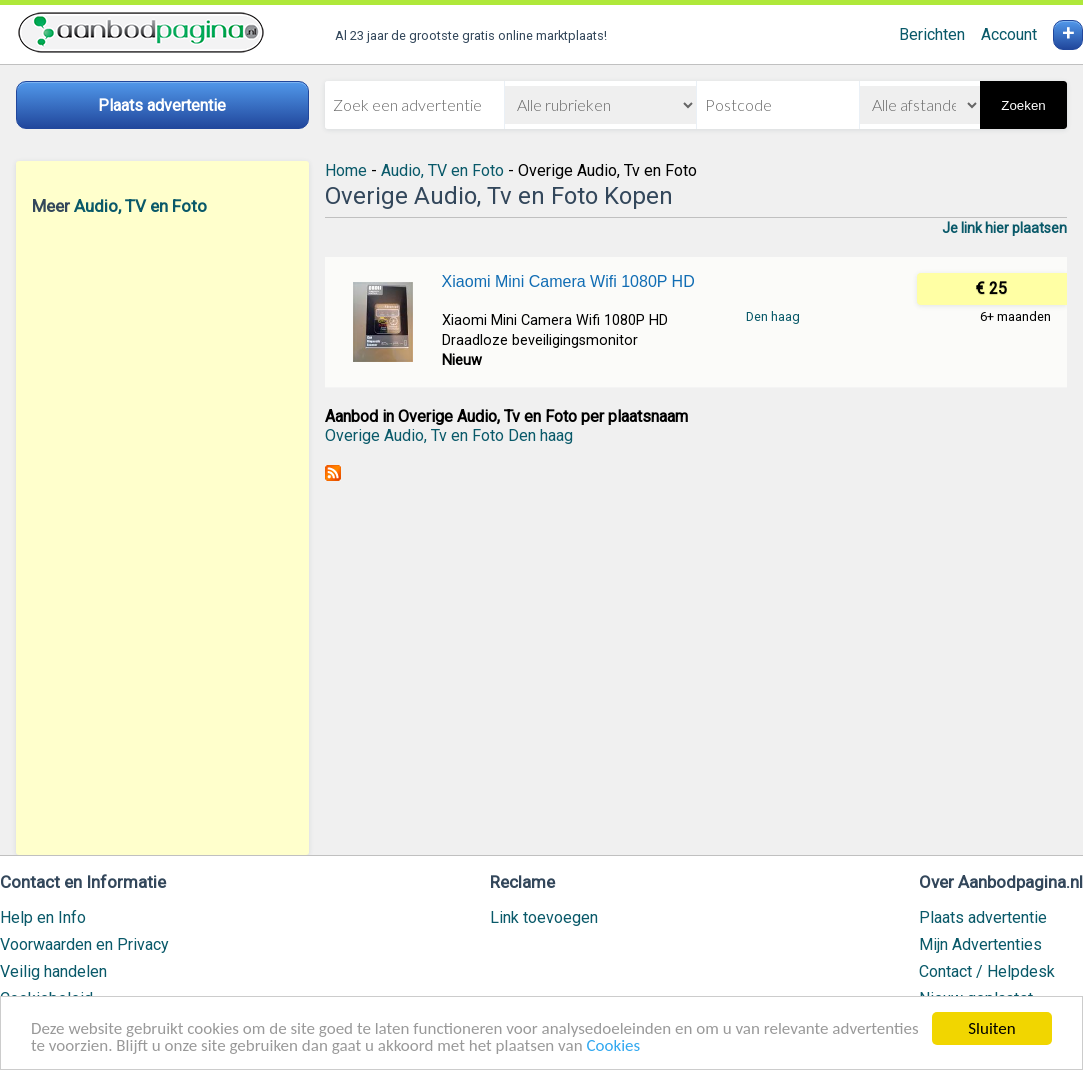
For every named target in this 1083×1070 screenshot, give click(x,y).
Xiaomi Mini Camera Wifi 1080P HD (568, 281)
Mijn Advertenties (980, 944)
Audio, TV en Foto (140, 206)
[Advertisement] (162, 535)
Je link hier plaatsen (1004, 228)
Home (346, 170)
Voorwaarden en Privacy (84, 944)
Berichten (932, 34)
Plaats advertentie (983, 917)
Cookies (613, 1046)
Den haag (773, 316)
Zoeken (1023, 105)
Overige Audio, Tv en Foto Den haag (449, 435)
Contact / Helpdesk (987, 971)
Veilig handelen (53, 971)
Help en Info (43, 917)
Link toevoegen (544, 917)
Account (1009, 34)
